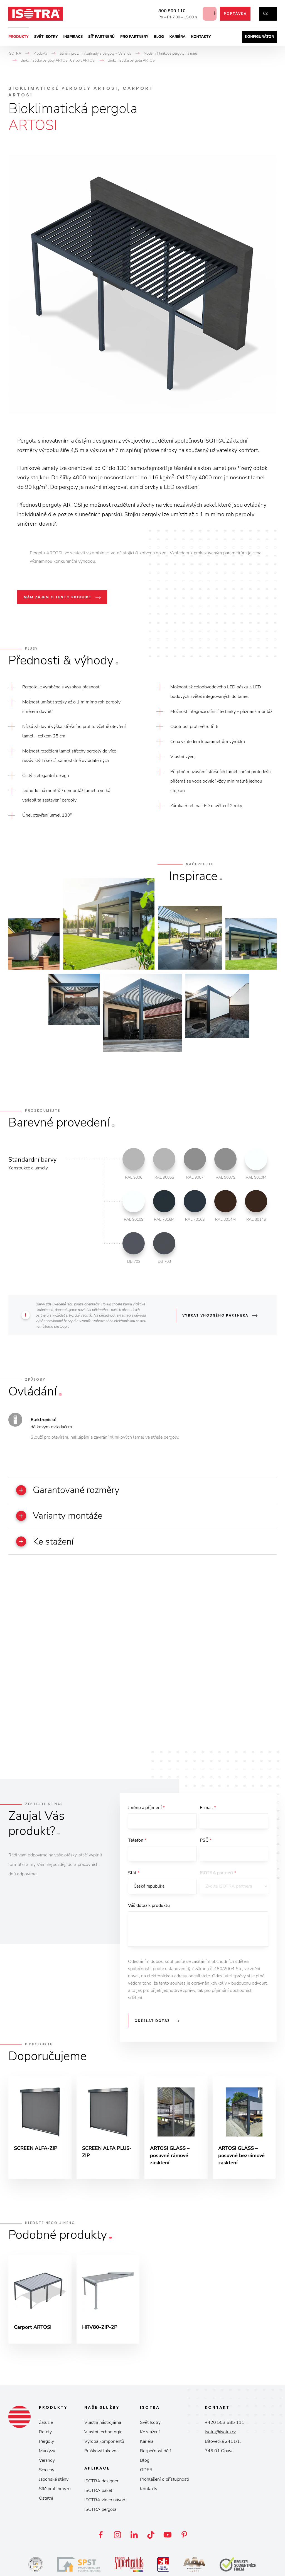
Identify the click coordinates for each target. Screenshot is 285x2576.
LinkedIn (134, 2537)
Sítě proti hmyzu (55, 2491)
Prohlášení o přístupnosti (164, 2481)
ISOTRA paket (98, 2493)
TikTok (150, 2537)
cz (265, 13)
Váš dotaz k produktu (149, 1907)
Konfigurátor (259, 36)
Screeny (46, 2472)
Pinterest (184, 2537)
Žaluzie (46, 2425)
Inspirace (73, 36)
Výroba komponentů (104, 2444)
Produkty (18, 36)
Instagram (117, 2537)
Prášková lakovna (101, 2453)
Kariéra (177, 36)
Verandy (47, 2463)
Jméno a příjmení (146, 1808)
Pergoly (46, 2444)
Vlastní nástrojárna (102, 2425)
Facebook (100, 2537)
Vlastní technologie (103, 2434)
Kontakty (201, 36)
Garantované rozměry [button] (70, 1490)
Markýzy (47, 2453)
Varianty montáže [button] (62, 1516)
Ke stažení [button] (46, 1542)
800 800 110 (167, 11)
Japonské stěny (53, 2481)
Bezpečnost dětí (155, 2453)
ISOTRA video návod (104, 2502)
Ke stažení (150, 2434)
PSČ (206, 1841)
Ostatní (46, 2500)
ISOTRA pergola (100, 2512)
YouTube (167, 2537)
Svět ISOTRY (46, 36)
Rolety (45, 2434)
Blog (159, 36)
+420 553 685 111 (224, 2425)
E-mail (208, 1808)
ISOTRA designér (101, 2483)
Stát (133, 1874)
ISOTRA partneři (218, 1874)
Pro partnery (134, 36)
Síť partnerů (101, 36)
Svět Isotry (150, 2425)
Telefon (137, 1841)
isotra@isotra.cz (220, 2434)
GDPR (146, 2472)
